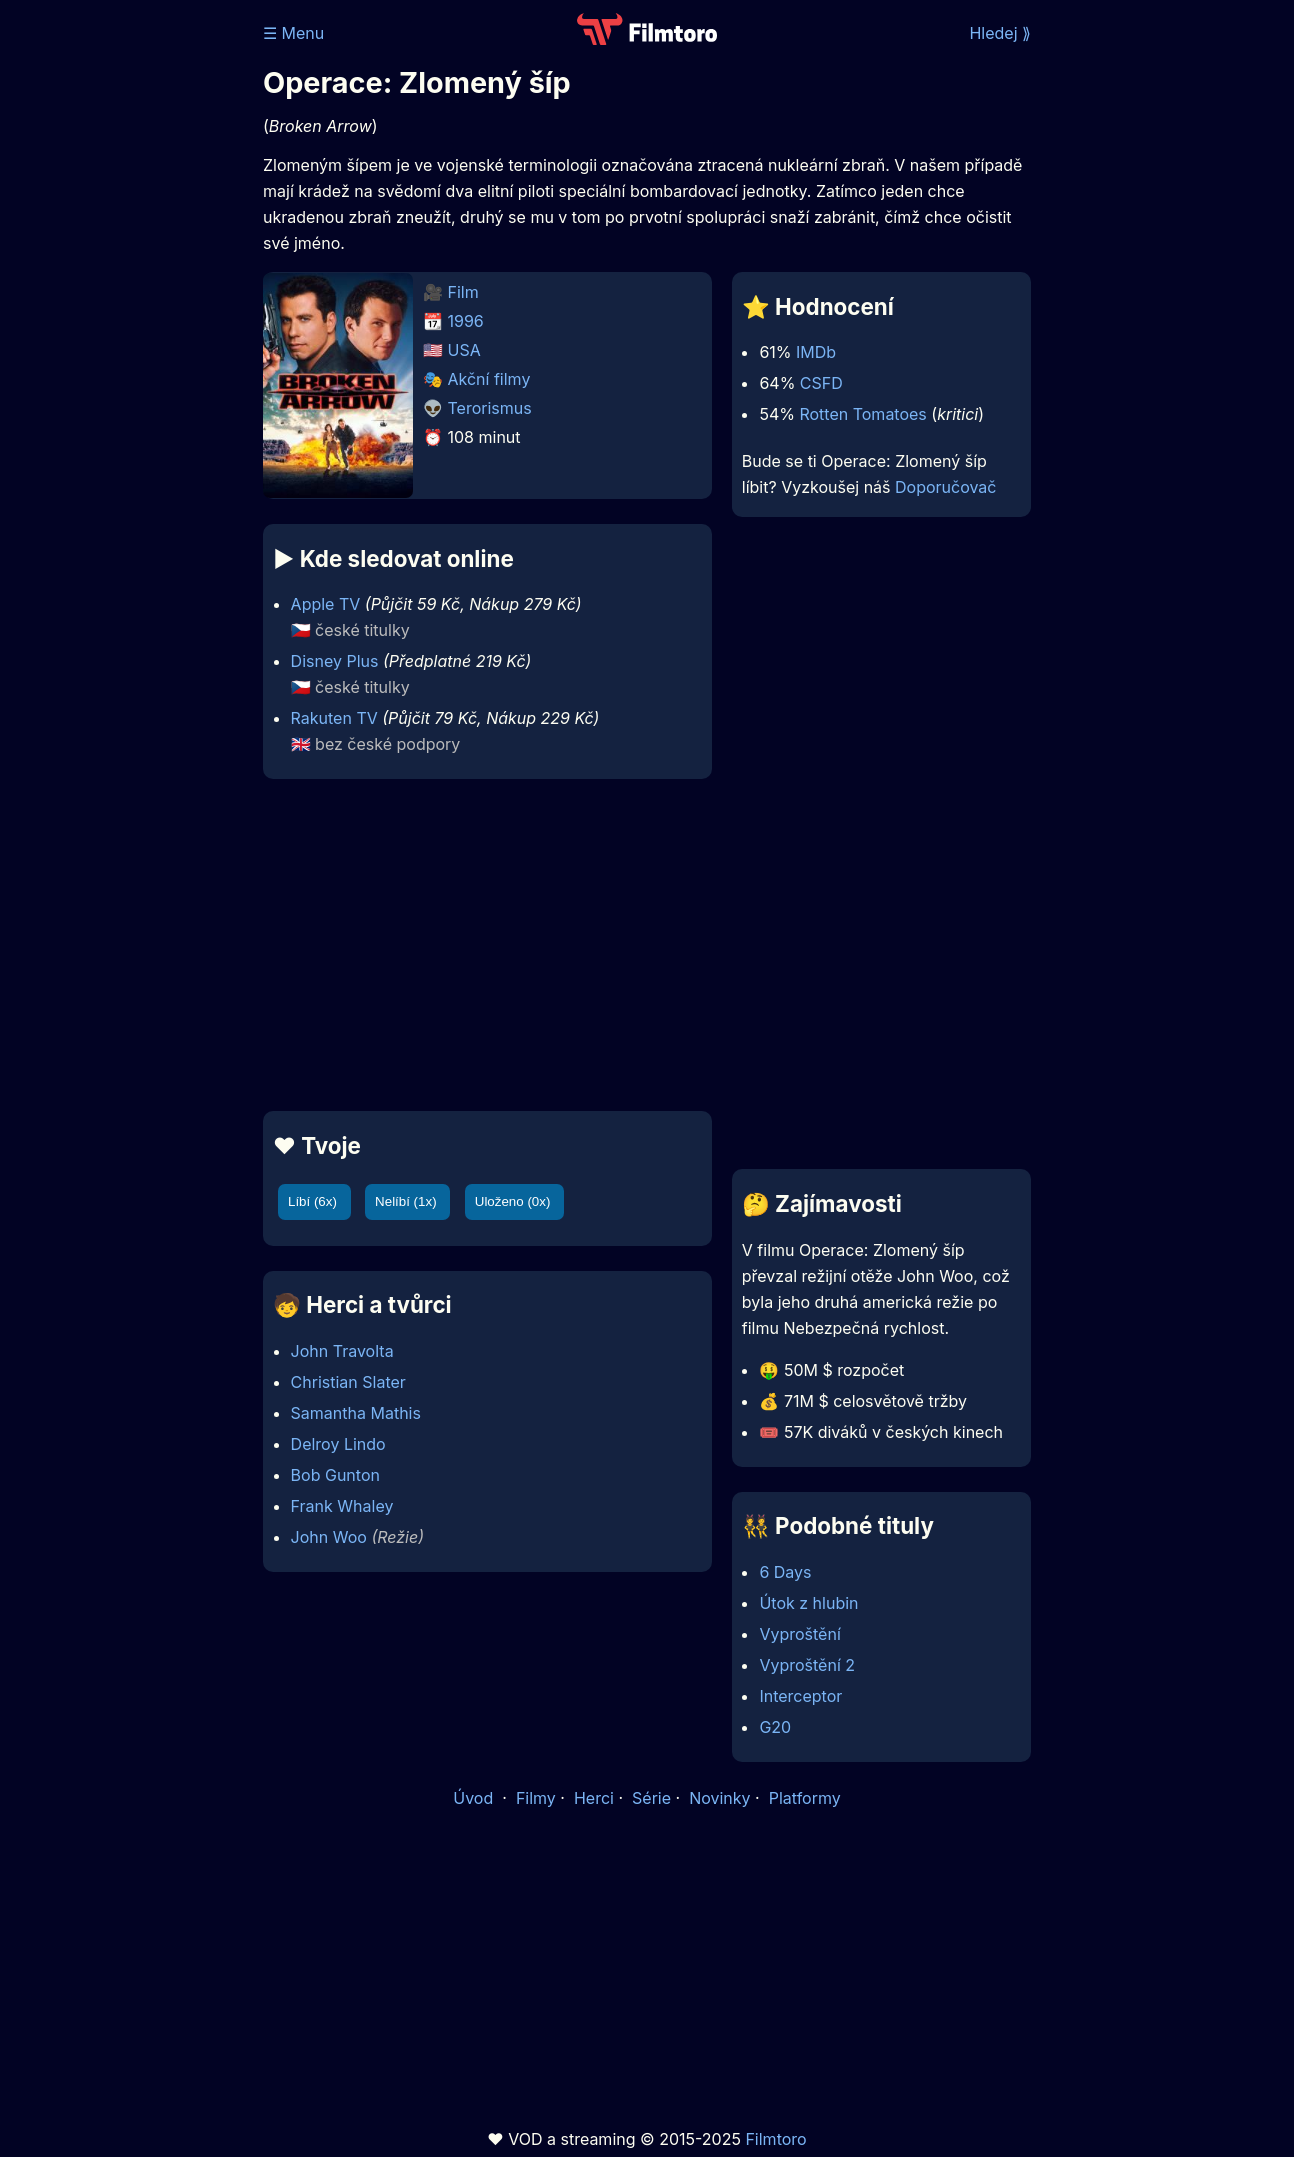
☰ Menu (293, 33)
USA (464, 350)
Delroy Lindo (338, 1444)
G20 (775, 1727)
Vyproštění (799, 1634)
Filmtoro (775, 2139)
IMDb (816, 352)
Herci (594, 1798)
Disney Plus (335, 661)
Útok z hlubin (808, 1603)
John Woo (329, 1537)
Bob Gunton (335, 1475)
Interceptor (800, 1696)
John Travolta (342, 1351)
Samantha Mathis (356, 1413)
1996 (466, 321)
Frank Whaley (342, 1506)
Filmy (536, 1798)
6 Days (785, 1572)
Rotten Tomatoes (862, 414)
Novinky (719, 1798)
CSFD (821, 383)
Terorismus (490, 408)
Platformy (805, 1798)
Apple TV (326, 604)
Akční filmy (489, 379)
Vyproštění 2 (807, 1665)
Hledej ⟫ (1000, 33)
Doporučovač (945, 487)
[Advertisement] (487, 945)
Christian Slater (348, 1382)
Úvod (475, 1798)
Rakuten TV (334, 718)
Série (651, 1798)
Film (463, 292)
